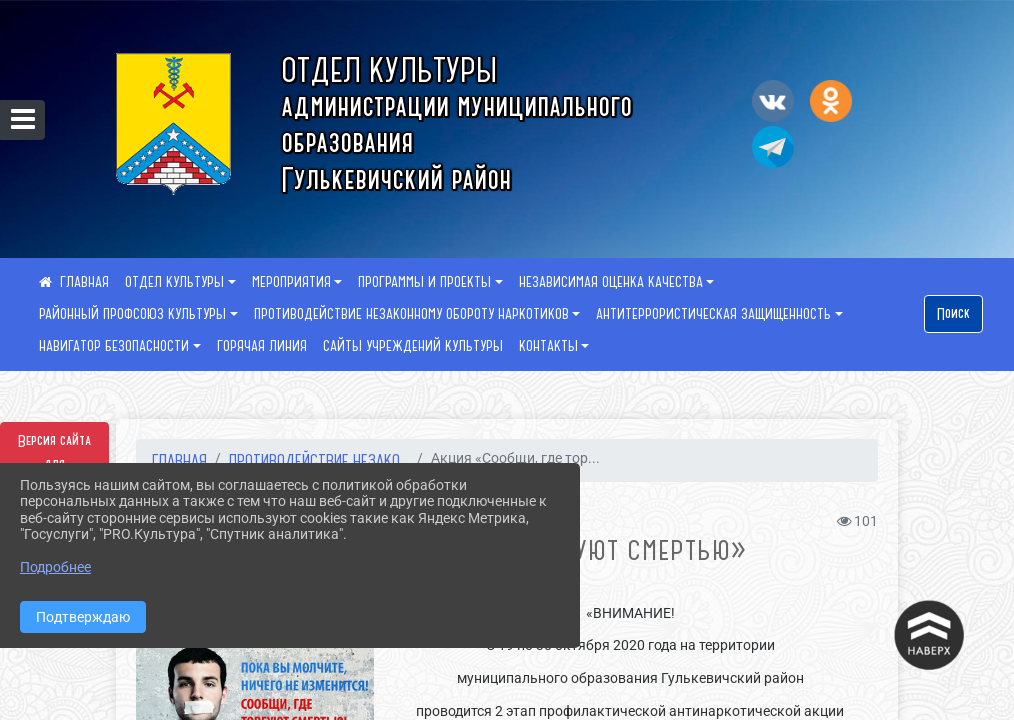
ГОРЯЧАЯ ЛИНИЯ (262, 346)
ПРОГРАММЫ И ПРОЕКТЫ (424, 282)
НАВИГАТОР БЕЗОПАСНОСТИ (114, 346)
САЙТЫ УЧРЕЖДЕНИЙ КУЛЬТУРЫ (413, 346)
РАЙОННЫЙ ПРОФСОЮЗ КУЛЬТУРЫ (132, 314)
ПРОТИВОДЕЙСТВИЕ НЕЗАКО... (319, 460)
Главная (179, 460)
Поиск (953, 314)
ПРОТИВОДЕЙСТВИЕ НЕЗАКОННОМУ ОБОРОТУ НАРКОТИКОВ (411, 314)
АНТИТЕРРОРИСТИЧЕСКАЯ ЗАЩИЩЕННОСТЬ (713, 314)
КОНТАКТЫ (548, 346)
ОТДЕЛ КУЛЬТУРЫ (174, 282)
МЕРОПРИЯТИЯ (291, 282)
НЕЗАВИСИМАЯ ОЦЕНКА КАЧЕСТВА (611, 282)
